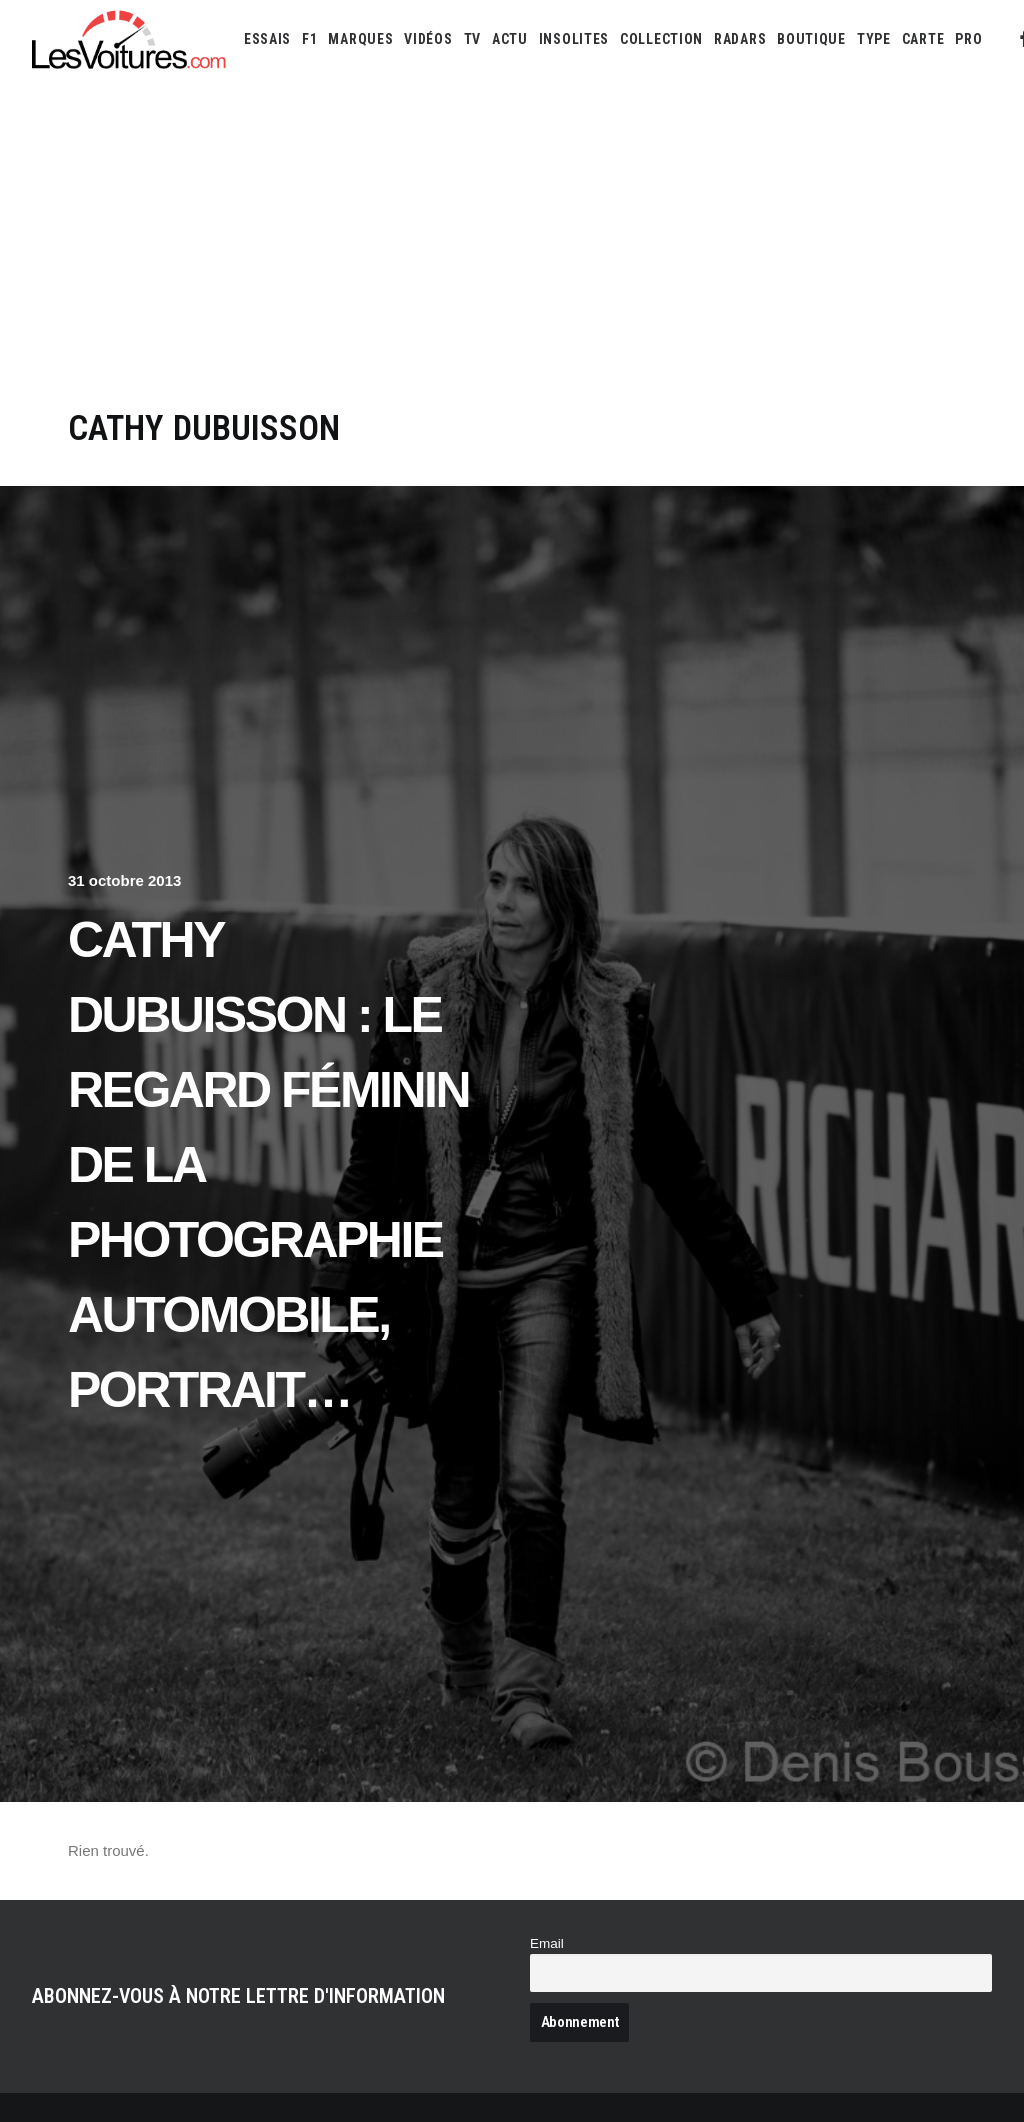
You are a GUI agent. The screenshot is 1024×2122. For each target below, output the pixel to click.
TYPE (874, 39)
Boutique (811, 39)
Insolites (574, 39)
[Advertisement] (512, 258)
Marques (360, 39)
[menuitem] (267, 39)
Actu (510, 39)
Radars (740, 39)
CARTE (923, 39)
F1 (309, 39)
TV (472, 39)
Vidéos (428, 39)
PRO (968, 39)
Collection (661, 39)
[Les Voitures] (129, 39)
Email (547, 1943)
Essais (267, 39)
